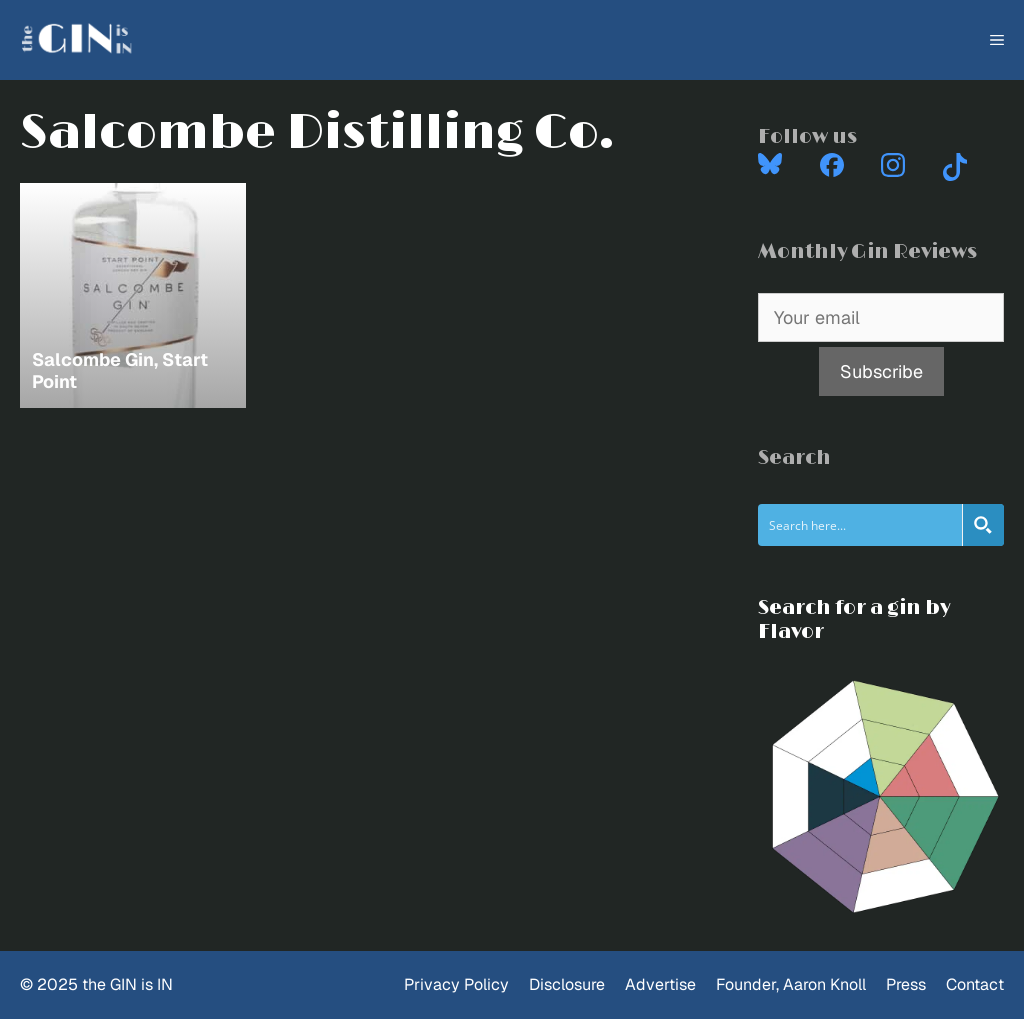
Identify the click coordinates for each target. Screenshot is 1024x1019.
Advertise (660, 984)
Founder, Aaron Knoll (791, 984)
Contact (975, 984)
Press (906, 984)
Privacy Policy (456, 984)
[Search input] (861, 525)
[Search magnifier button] (983, 525)
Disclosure (567, 984)
